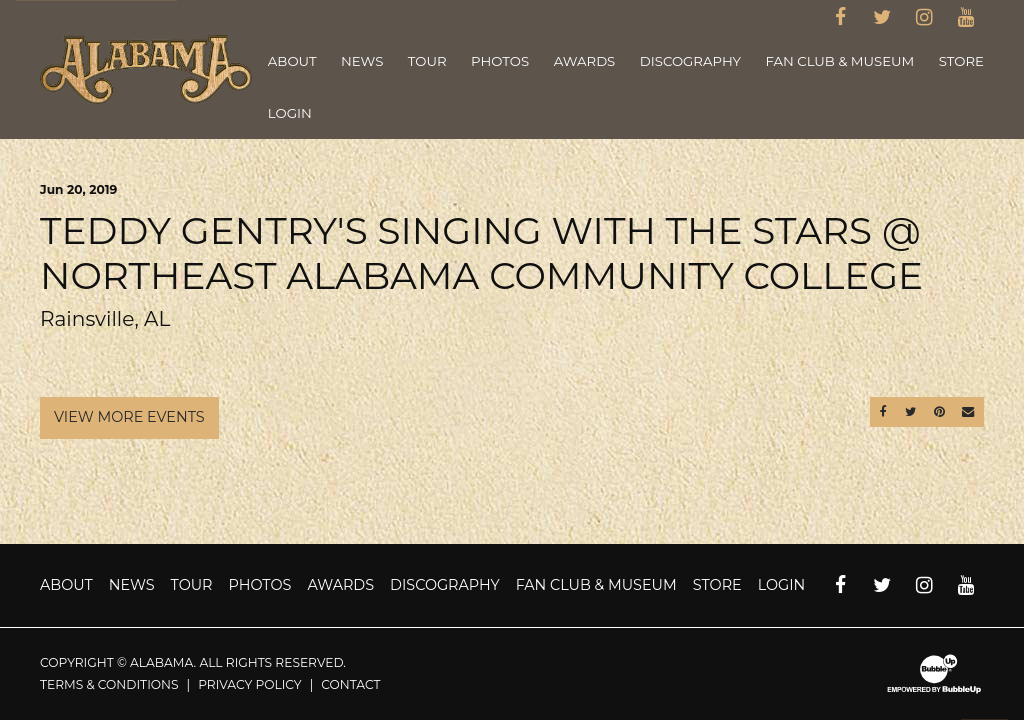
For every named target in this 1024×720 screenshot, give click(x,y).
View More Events (129, 417)
